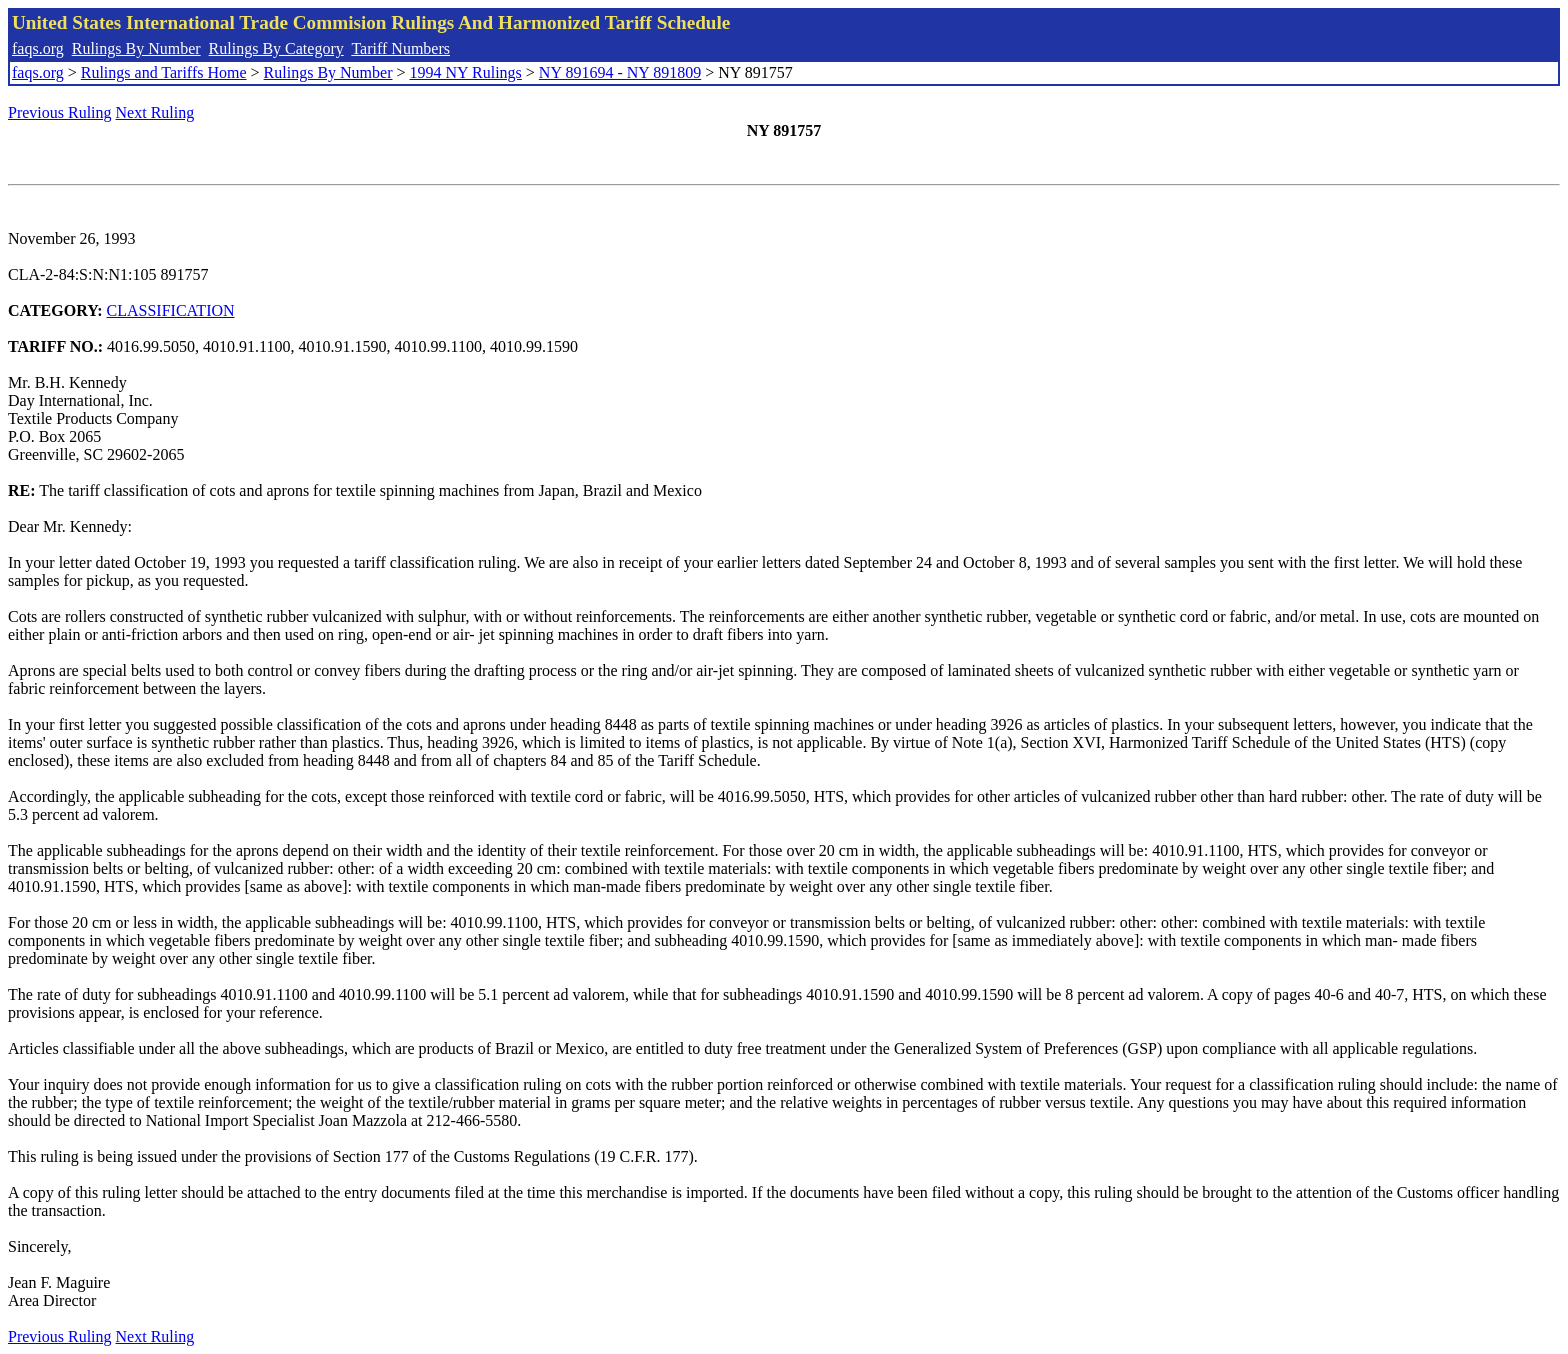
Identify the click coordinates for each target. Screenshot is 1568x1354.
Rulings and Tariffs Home (164, 72)
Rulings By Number (136, 48)
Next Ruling (155, 112)
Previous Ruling (60, 112)
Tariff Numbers (400, 48)
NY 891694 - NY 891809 (620, 72)
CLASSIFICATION (171, 310)
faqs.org (38, 48)
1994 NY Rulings (466, 72)
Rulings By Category (276, 48)
